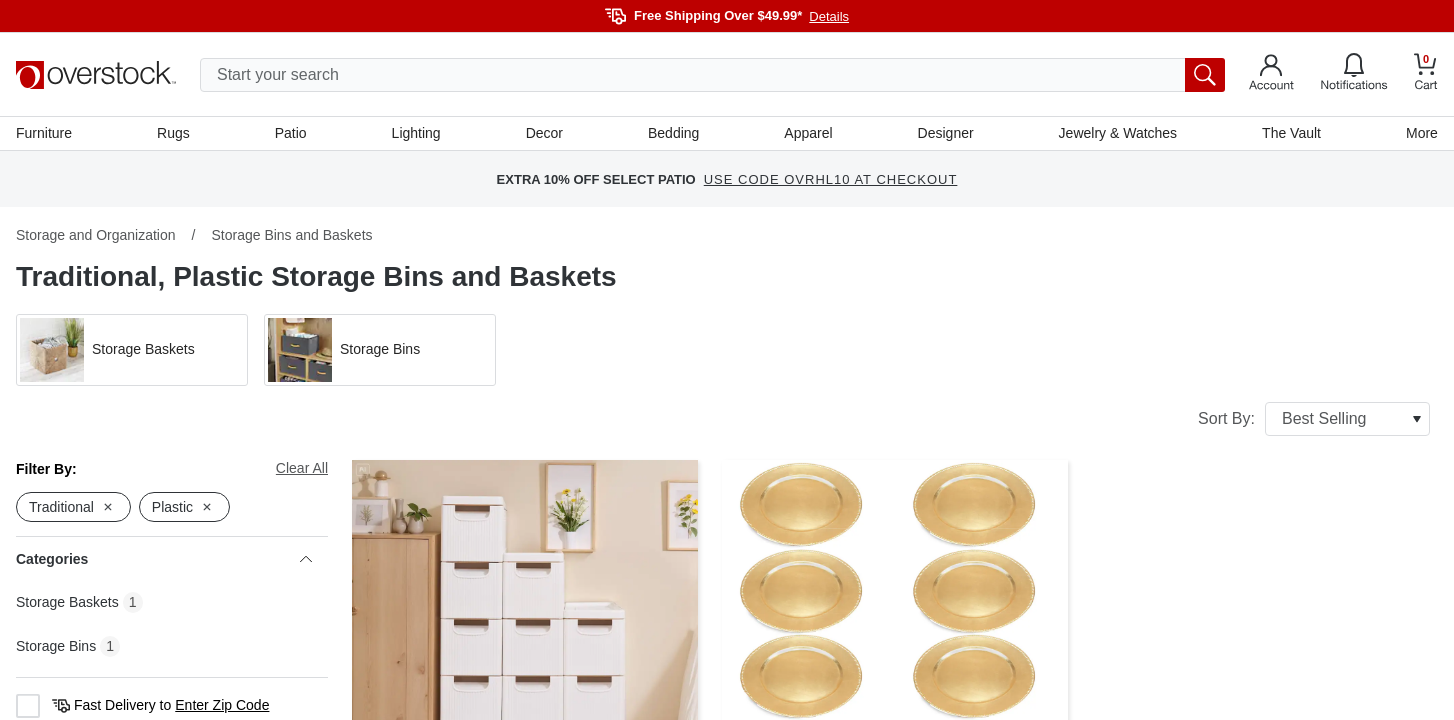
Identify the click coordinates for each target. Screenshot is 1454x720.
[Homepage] (96, 75)
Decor (544, 133)
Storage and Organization (96, 235)
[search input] (712, 75)
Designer (946, 133)
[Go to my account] (1271, 75)
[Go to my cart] (1426, 74)
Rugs (173, 133)
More (1422, 133)
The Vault (1291, 133)
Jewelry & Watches (1118, 133)
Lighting (416, 133)
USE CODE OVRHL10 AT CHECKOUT (831, 179)
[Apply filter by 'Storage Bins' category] (380, 350)
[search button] (1205, 75)
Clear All (302, 468)
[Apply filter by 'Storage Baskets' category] (132, 350)
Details (829, 16)
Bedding (673, 133)
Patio (291, 133)
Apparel (808, 133)
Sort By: (1314, 419)
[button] (132, 350)
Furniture (44, 133)
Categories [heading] (164, 559)
